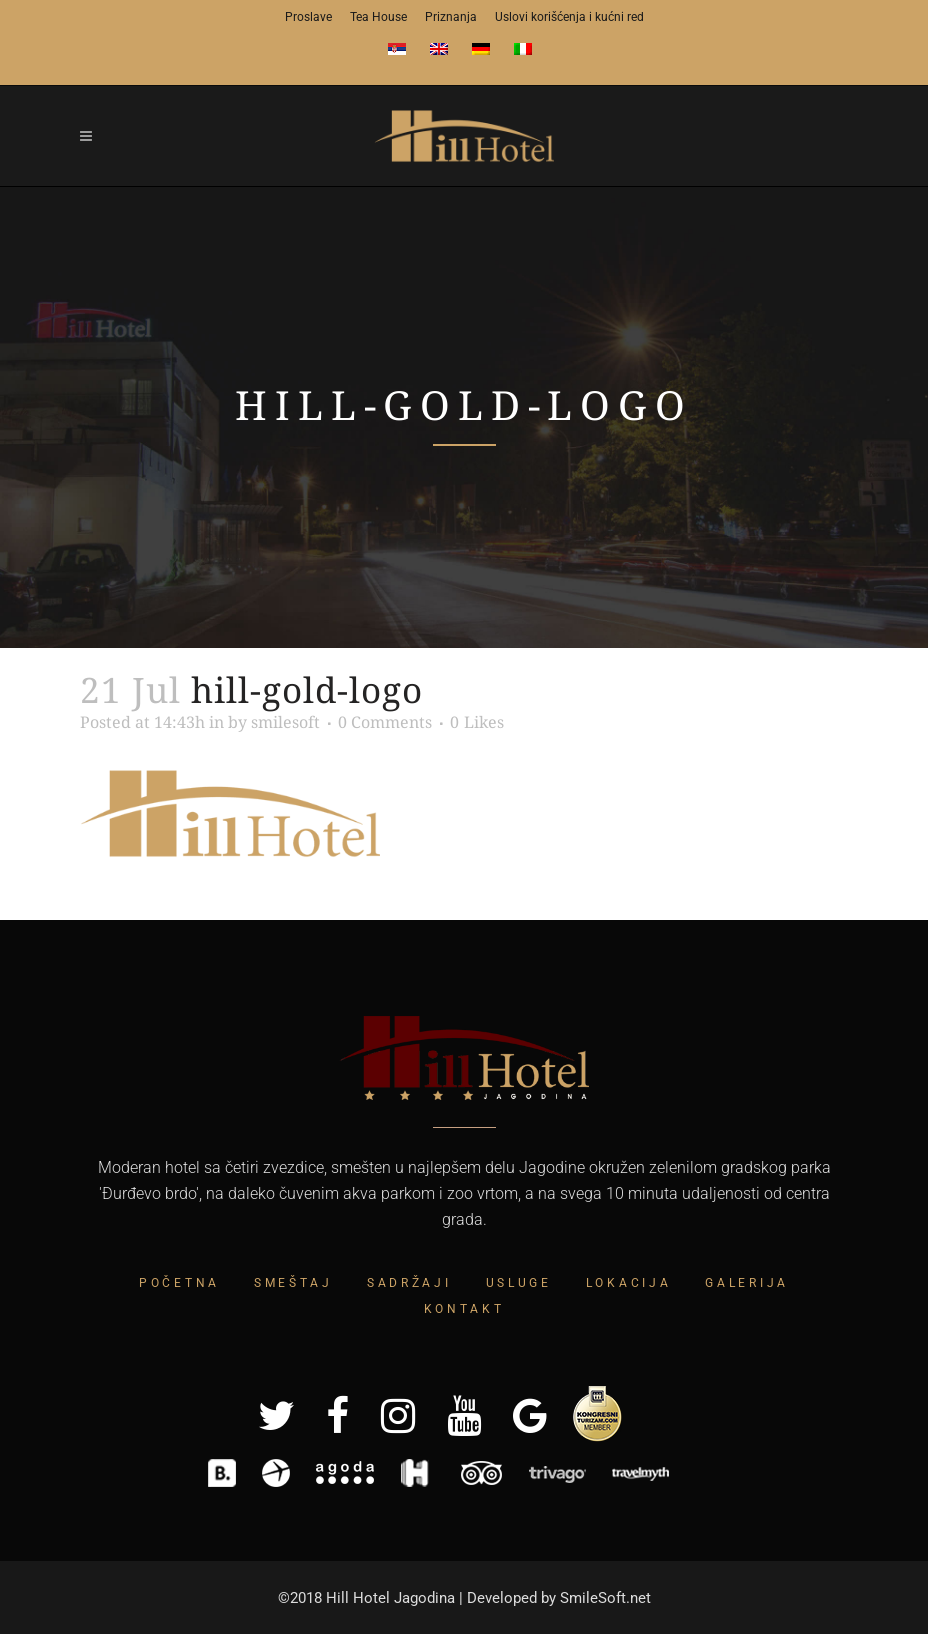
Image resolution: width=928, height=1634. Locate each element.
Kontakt (464, 1309)
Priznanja (451, 17)
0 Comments (385, 722)
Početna (179, 1283)
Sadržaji (409, 1283)
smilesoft (285, 722)
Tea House (378, 17)
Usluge (519, 1283)
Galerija (747, 1283)
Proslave (308, 17)
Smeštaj (293, 1283)
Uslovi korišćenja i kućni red (569, 17)
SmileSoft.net (605, 1598)
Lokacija (629, 1283)
